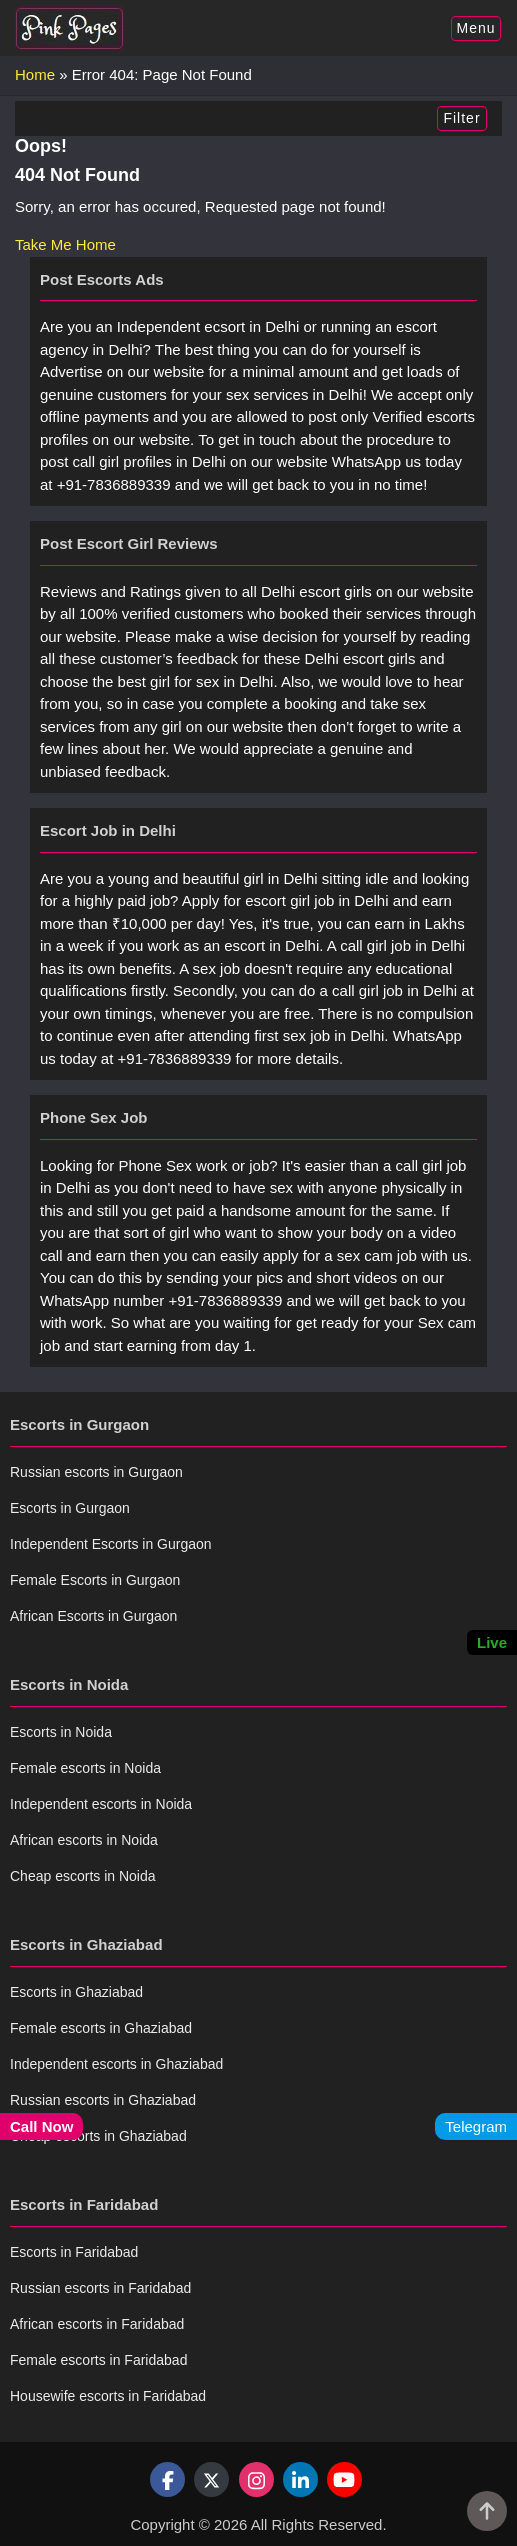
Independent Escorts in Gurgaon (111, 1544)
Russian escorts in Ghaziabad (103, 2100)
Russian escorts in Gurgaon (96, 1472)
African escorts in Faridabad (97, 2324)
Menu (475, 28)
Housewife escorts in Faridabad (108, 2396)
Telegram (476, 2126)
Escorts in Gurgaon (70, 1508)
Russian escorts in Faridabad (100, 2288)
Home (35, 74)
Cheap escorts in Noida (83, 1876)
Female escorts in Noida (85, 1768)
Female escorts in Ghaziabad (101, 2028)
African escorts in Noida (84, 1840)
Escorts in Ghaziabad (76, 1992)
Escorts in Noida (61, 1732)
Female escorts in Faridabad (98, 2360)
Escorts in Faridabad (74, 2252)
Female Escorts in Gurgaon (95, 1580)
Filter (461, 118)
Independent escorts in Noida (101, 1804)
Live (492, 1642)
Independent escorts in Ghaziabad (116, 2064)
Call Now (41, 2126)
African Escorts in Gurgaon (93, 1616)
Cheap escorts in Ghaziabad (98, 2136)
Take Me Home (65, 244)
